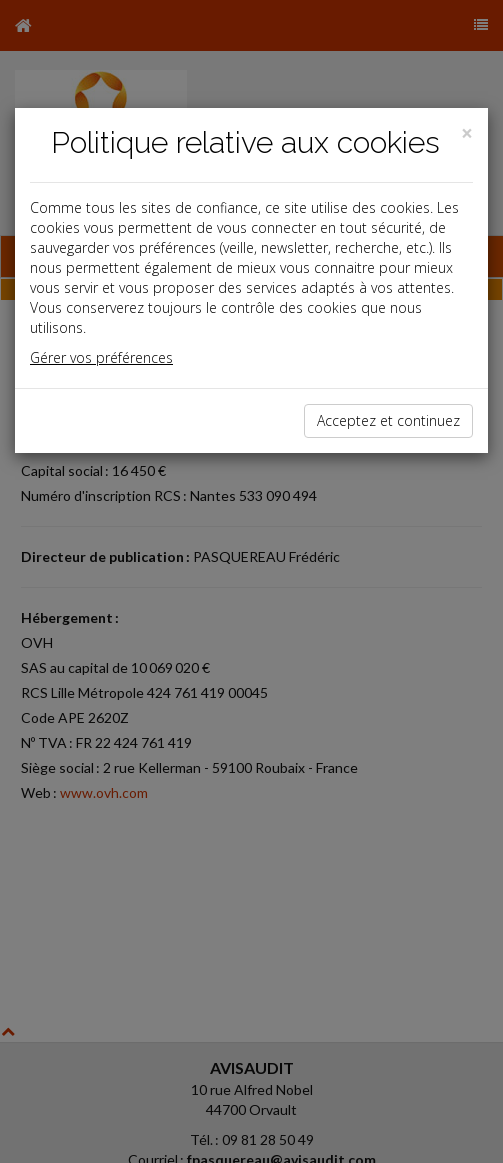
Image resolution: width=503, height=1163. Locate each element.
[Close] (467, 133)
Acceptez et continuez (388, 420)
